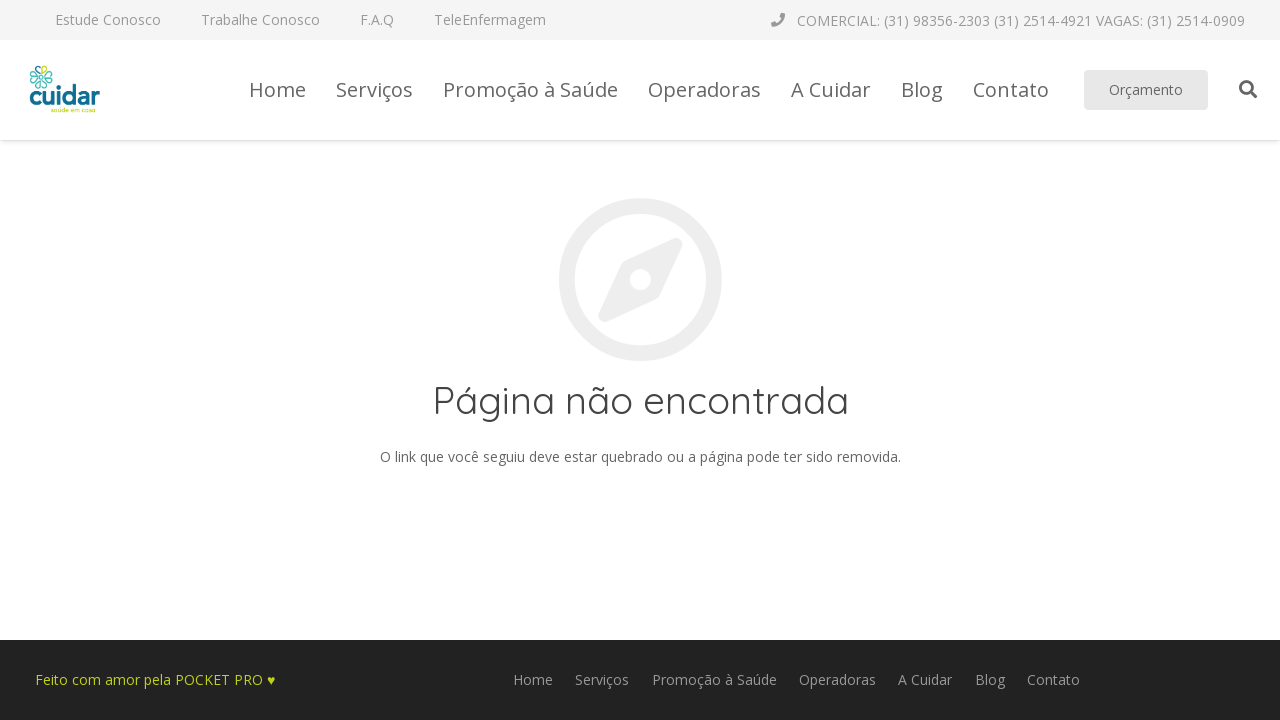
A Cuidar (925, 679)
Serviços (602, 679)
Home (533, 679)
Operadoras (837, 679)
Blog (990, 679)
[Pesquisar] (1248, 89)
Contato (1053, 679)
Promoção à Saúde (714, 679)
